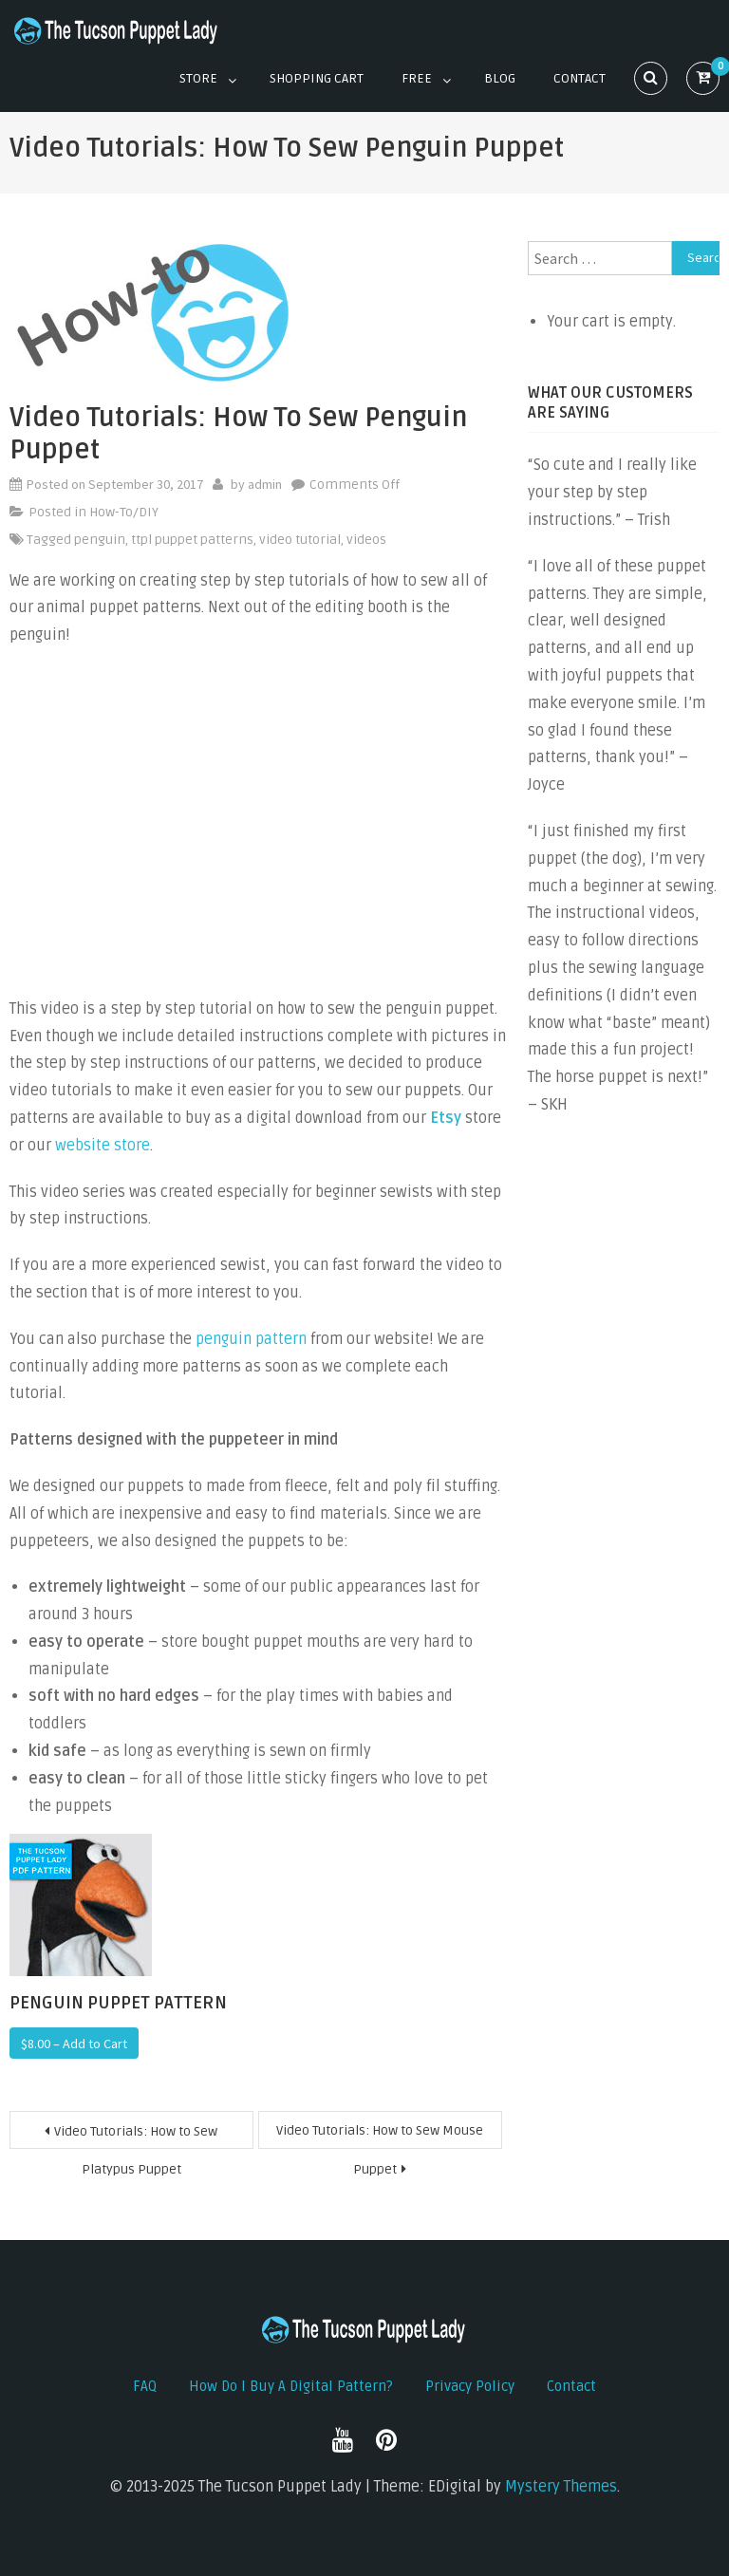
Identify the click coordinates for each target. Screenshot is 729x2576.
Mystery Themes (561, 2486)
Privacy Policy (469, 2386)
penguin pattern (251, 1339)
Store (198, 78)
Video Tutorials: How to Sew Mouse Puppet (379, 2135)
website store (102, 1145)
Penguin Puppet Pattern (118, 2002)
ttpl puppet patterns (192, 540)
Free (417, 78)
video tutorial (300, 540)
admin (265, 484)
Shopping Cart (317, 78)
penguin (99, 540)
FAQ (145, 2386)
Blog (499, 78)
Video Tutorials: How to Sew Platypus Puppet (135, 2136)
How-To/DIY (124, 512)
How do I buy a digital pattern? (291, 2386)
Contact (579, 78)
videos (366, 540)
